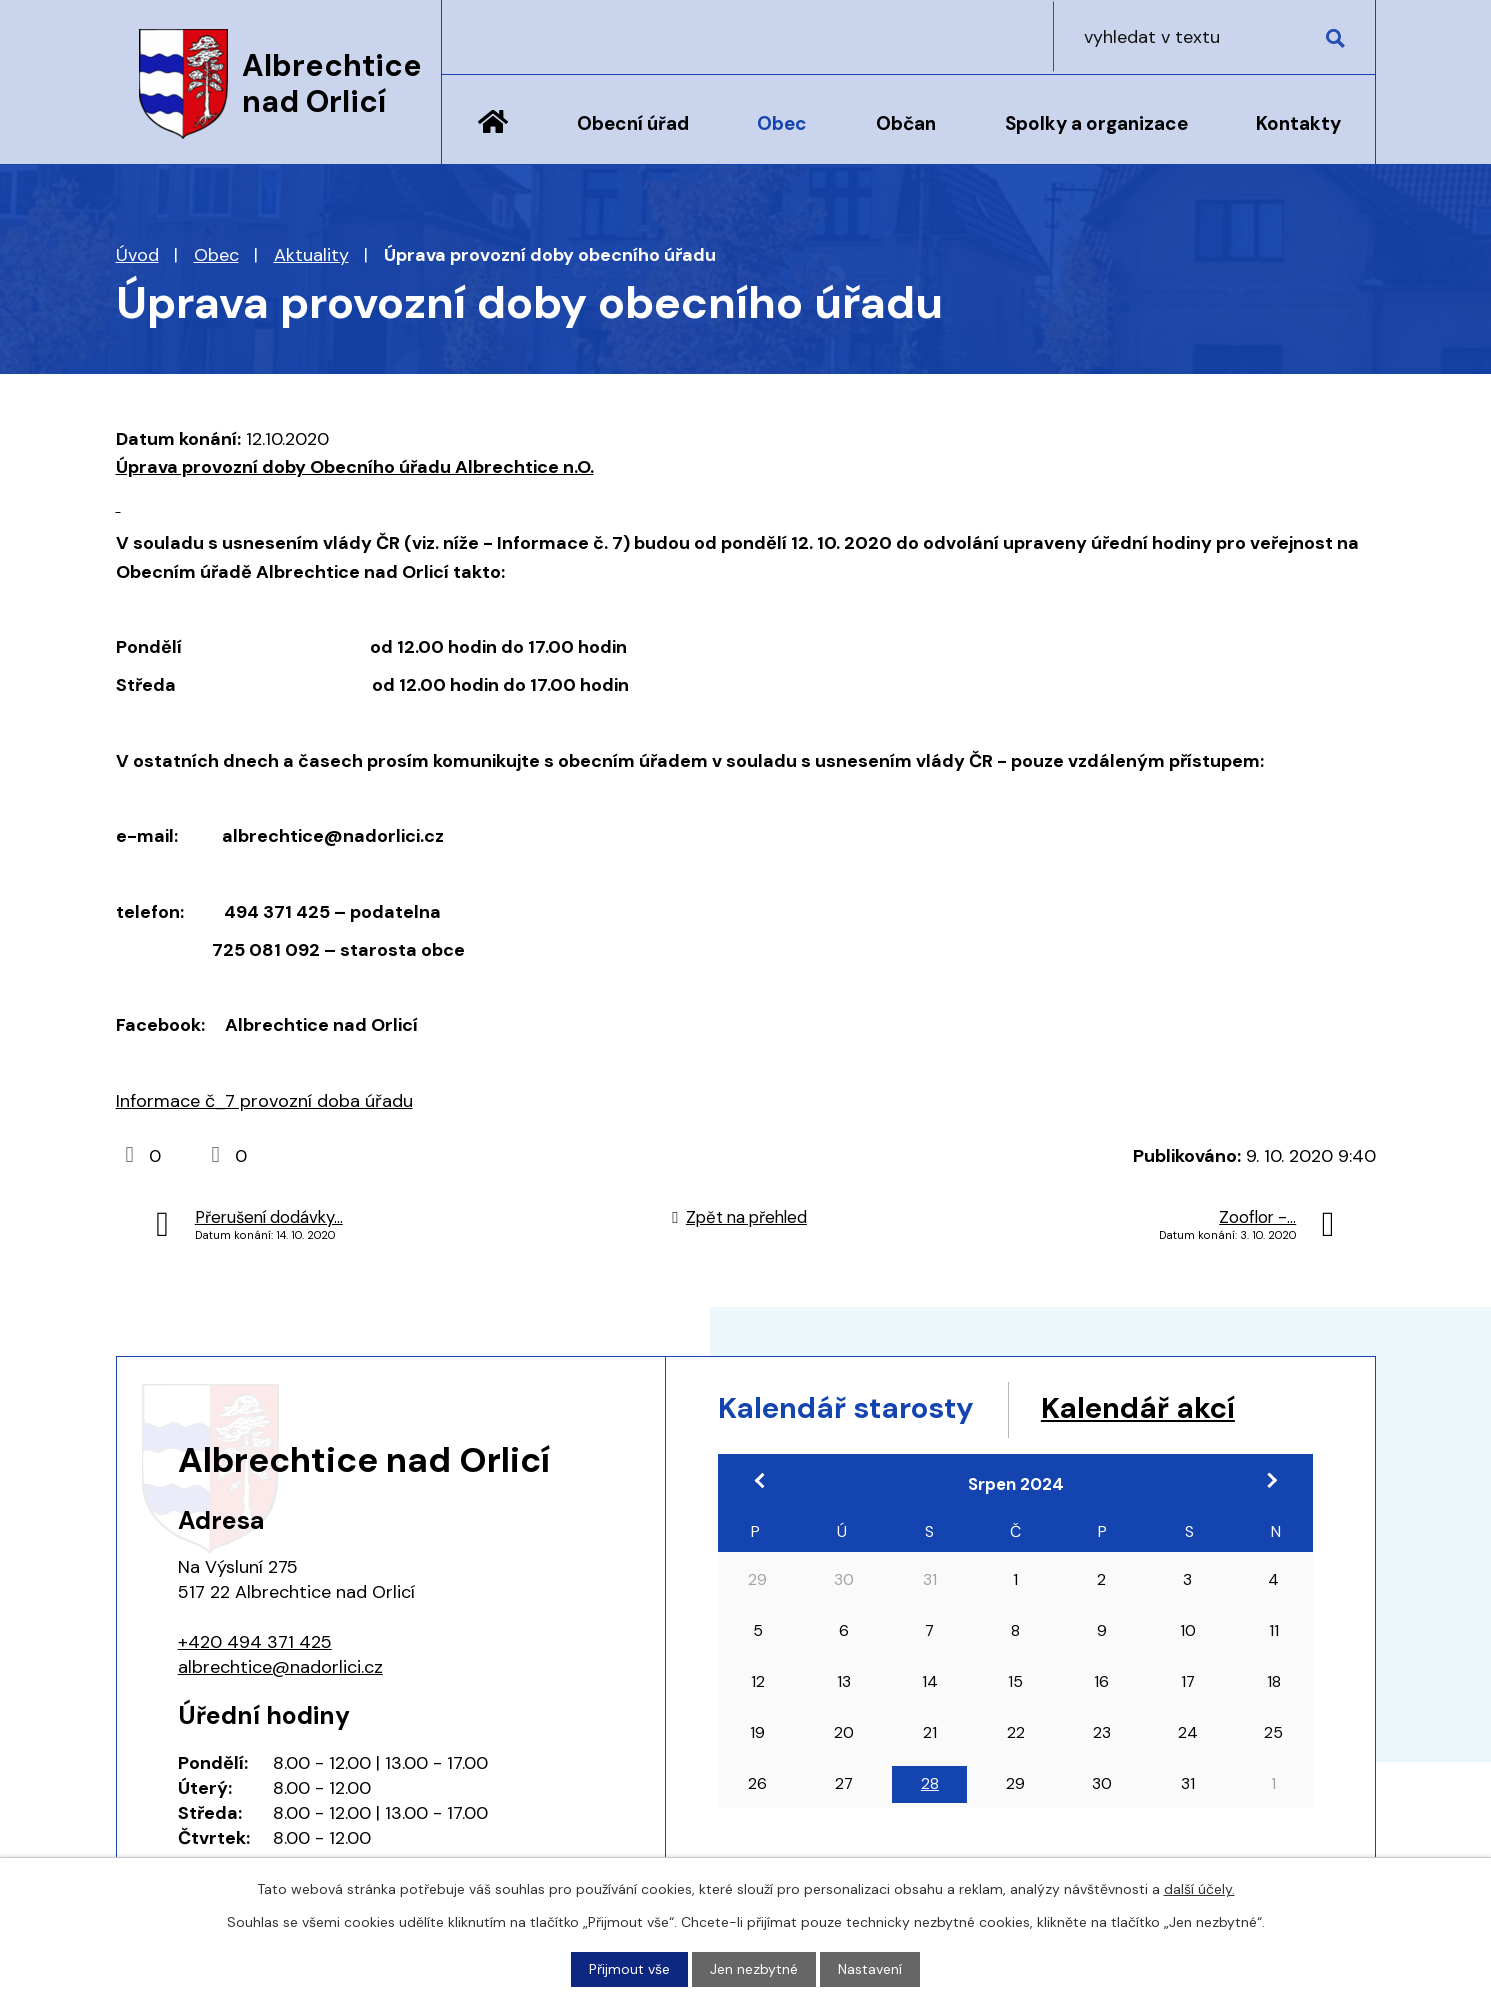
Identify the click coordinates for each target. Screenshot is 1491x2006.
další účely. (1199, 1889)
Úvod (493, 137)
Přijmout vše (629, 1969)
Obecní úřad (633, 123)
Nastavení (870, 1969)
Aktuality (311, 255)
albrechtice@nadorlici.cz (280, 1667)
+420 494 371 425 (255, 1642)
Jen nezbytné (754, 1969)
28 (930, 1784)
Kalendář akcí (1149, 1408)
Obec (782, 123)
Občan (906, 123)
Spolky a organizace (1096, 123)
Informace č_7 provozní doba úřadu (264, 1101)
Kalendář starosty (850, 1408)
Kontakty (1298, 123)
